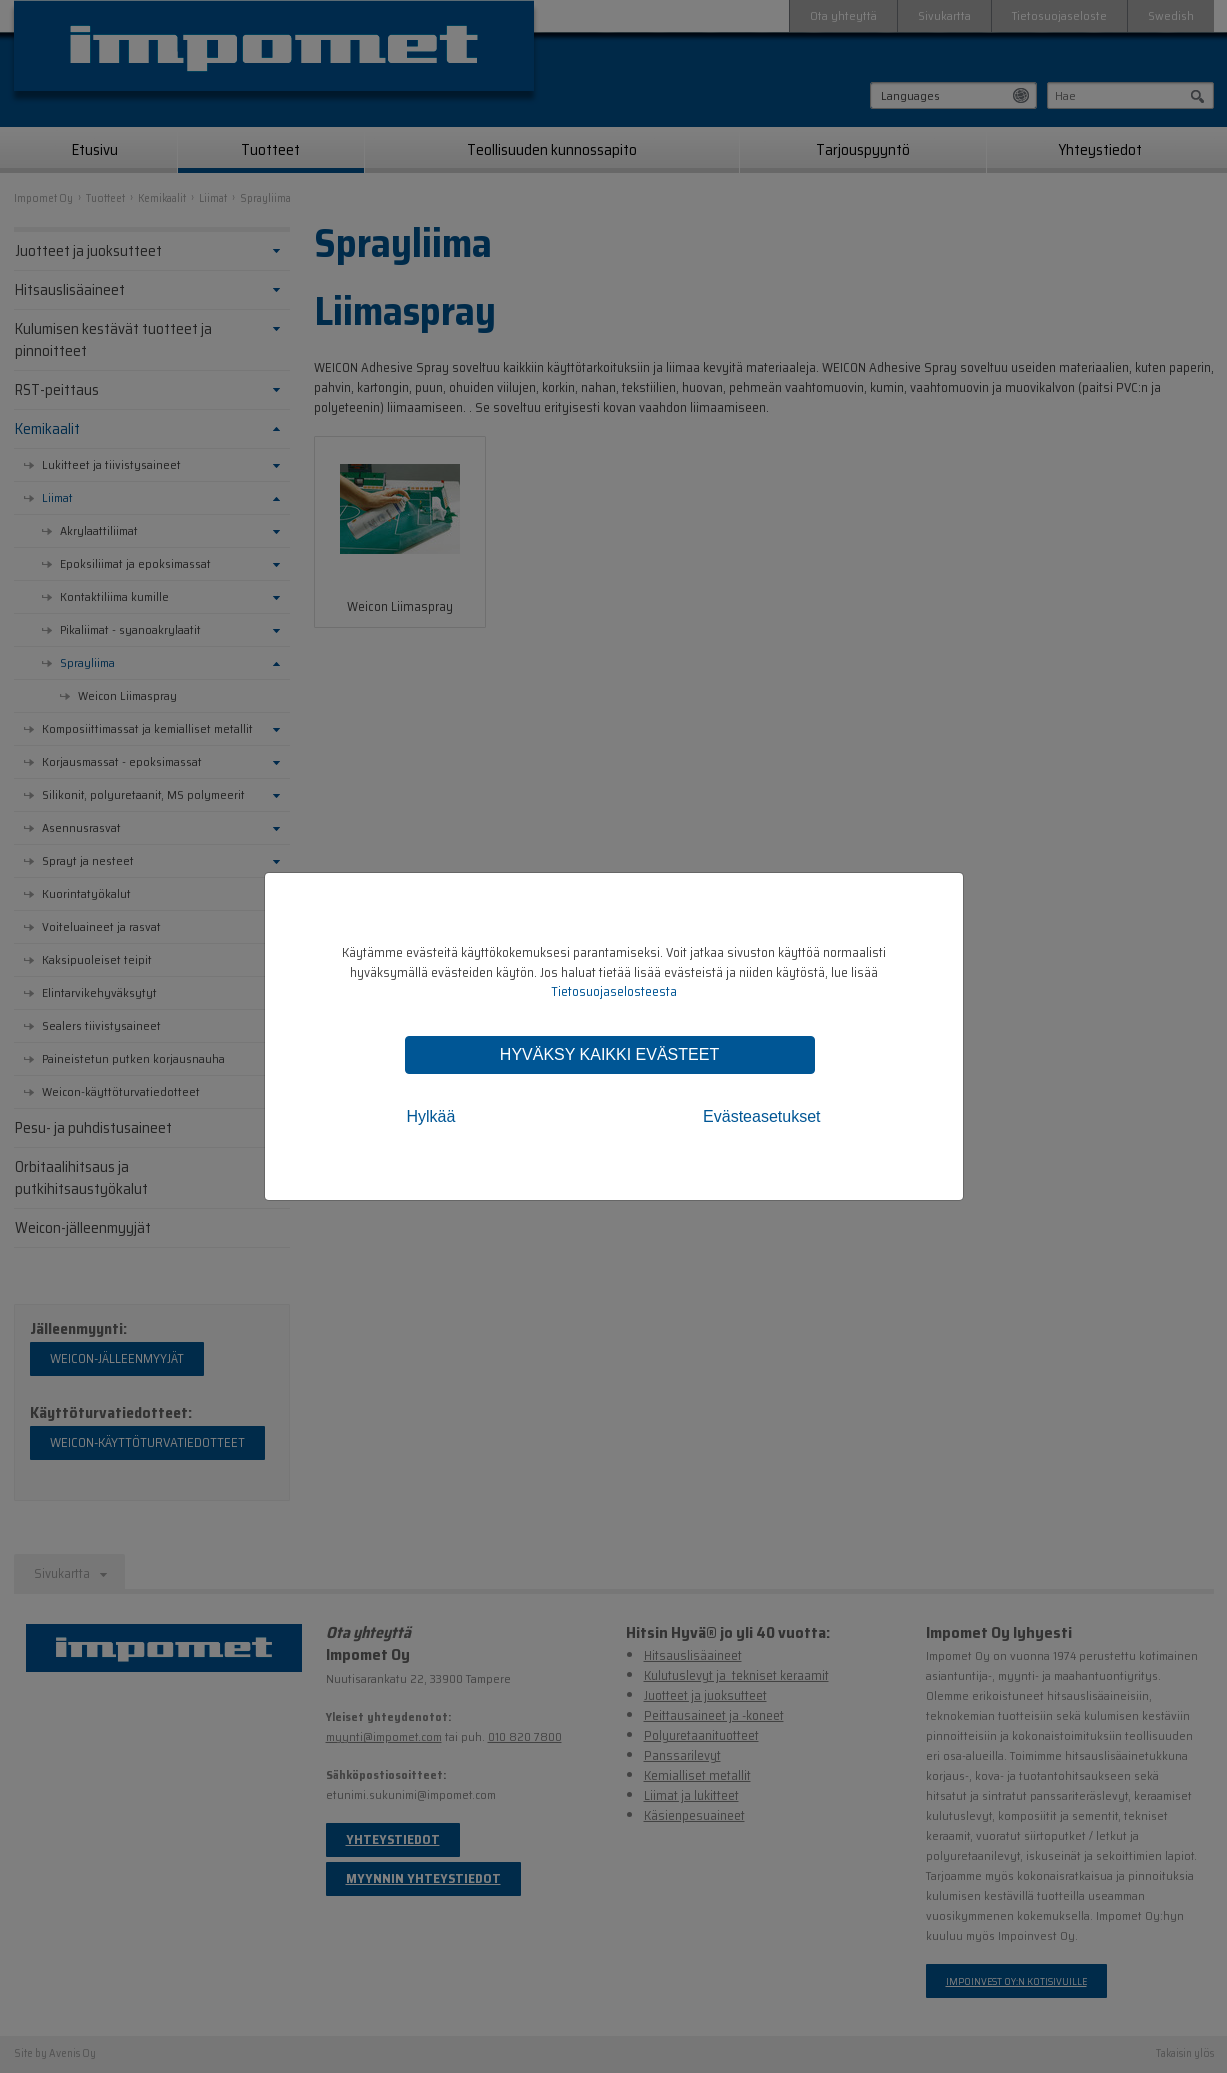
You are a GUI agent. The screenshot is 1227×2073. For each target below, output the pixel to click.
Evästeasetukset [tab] (761, 1116)
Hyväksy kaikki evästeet (609, 1054)
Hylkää (431, 1116)
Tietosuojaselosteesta (614, 991)
